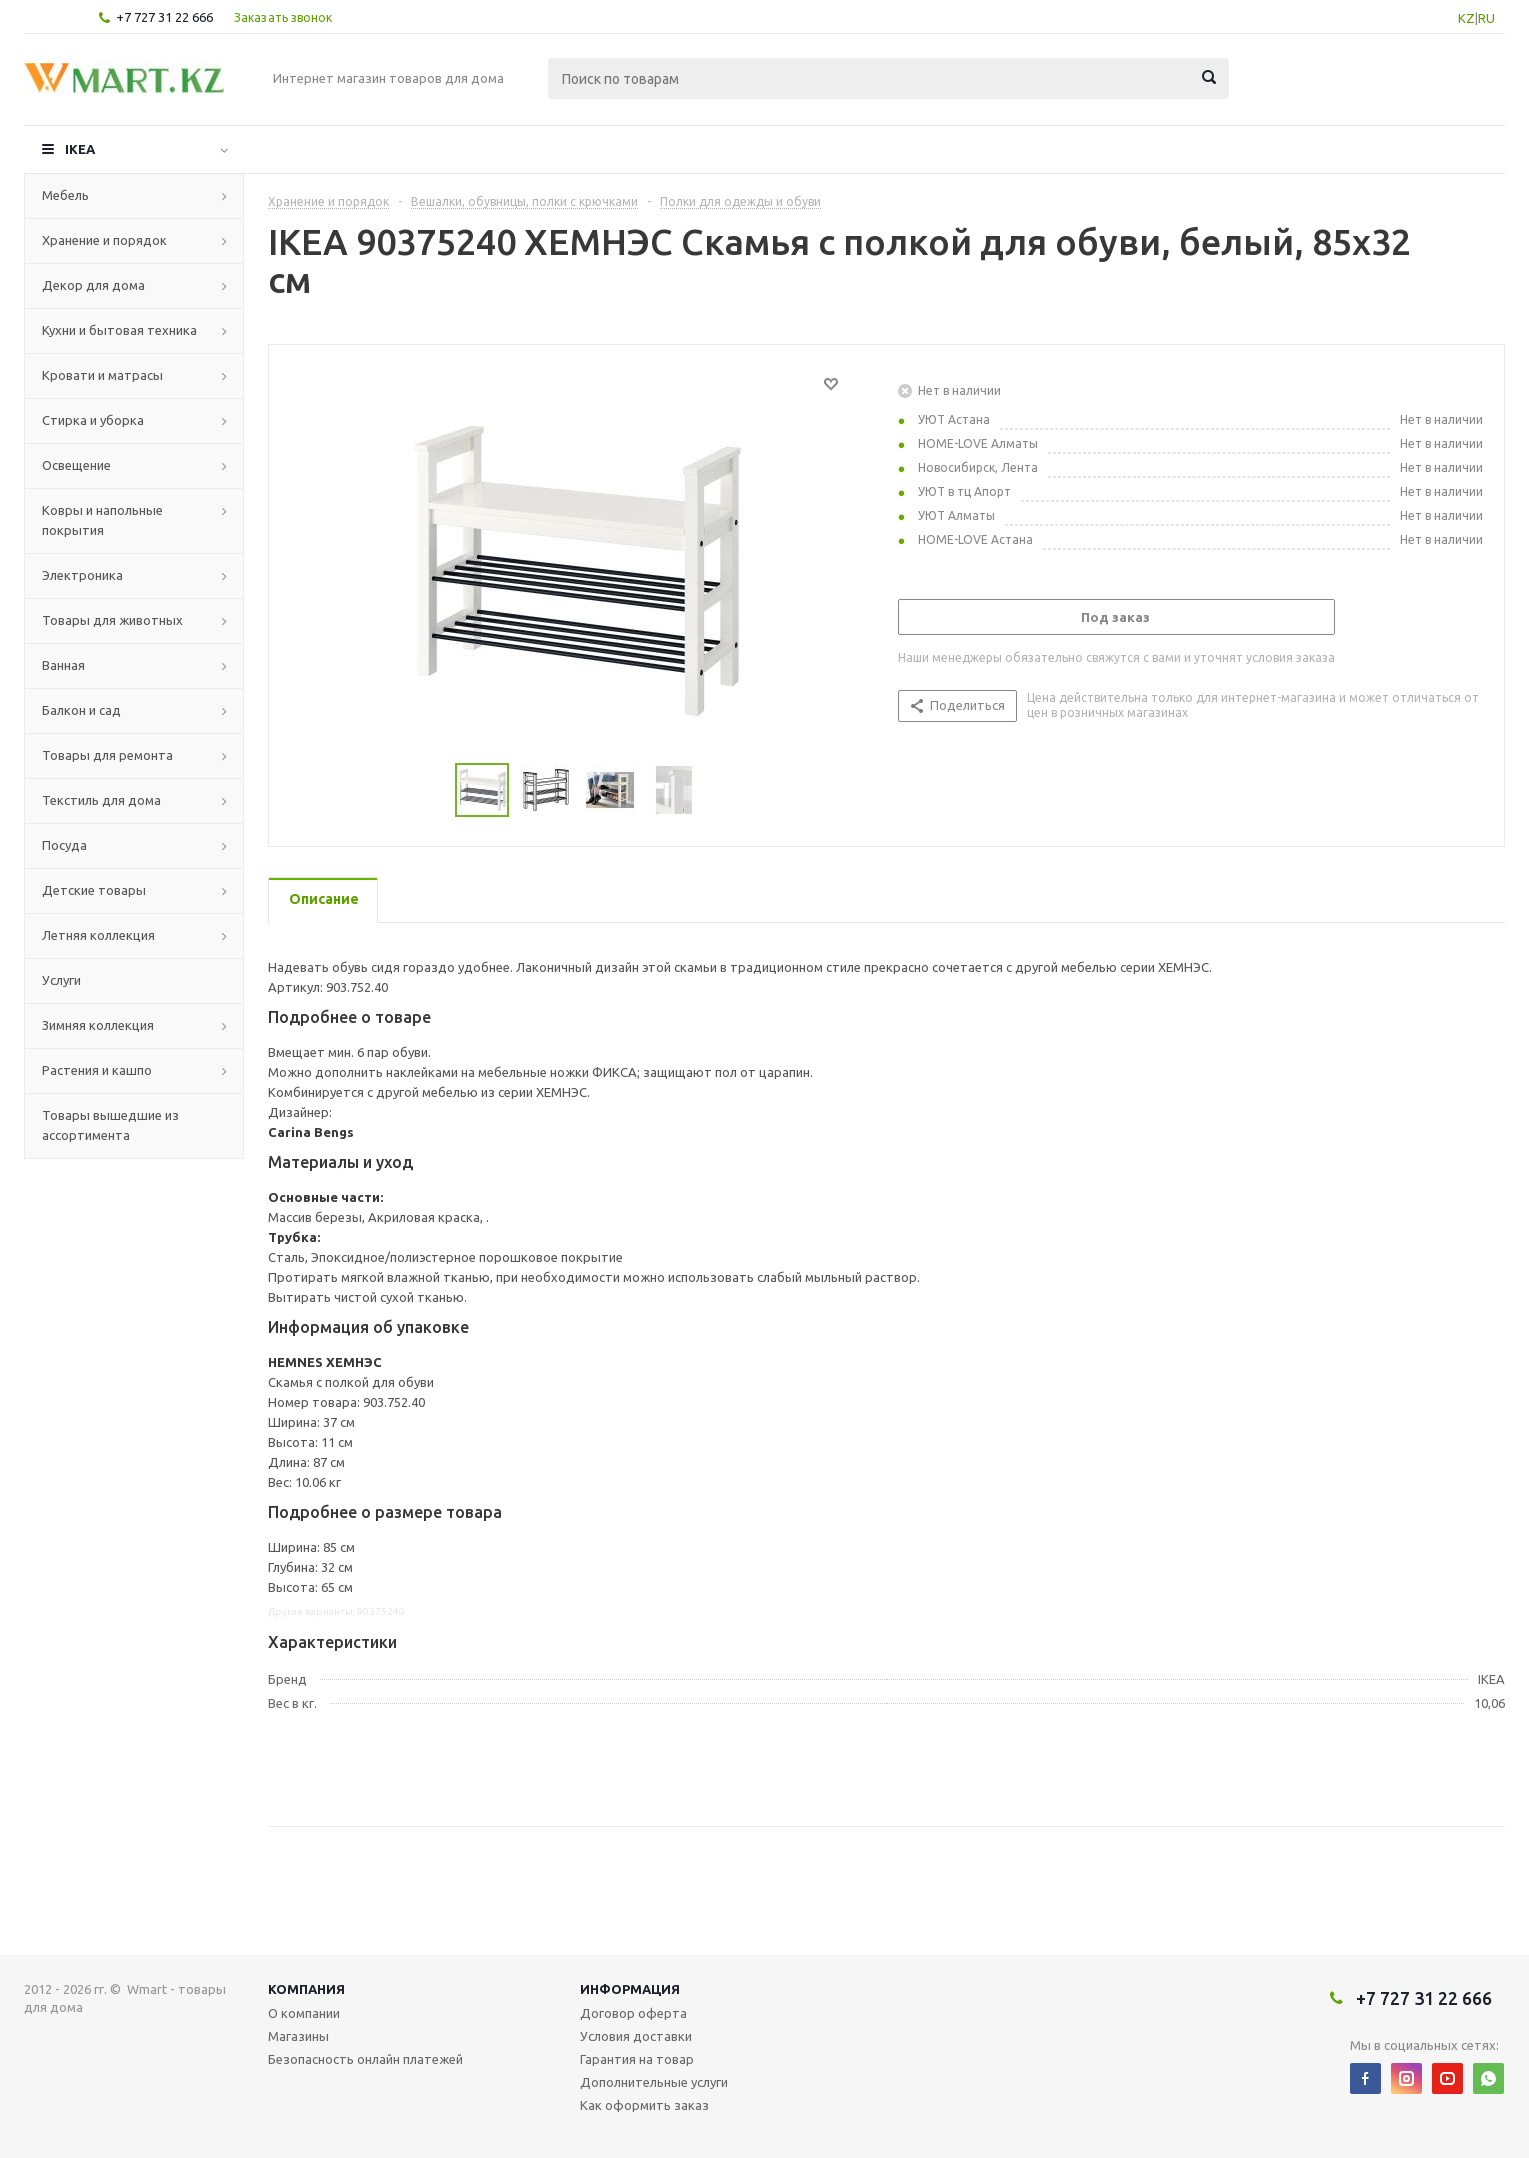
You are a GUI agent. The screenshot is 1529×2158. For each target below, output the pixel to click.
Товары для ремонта (107, 755)
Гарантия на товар (637, 2059)
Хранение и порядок (104, 240)
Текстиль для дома (101, 800)
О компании (304, 2013)
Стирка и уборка (93, 420)
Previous (431, 790)
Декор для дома (93, 285)
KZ (1466, 18)
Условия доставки (636, 2036)
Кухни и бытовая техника (119, 330)
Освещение (76, 465)
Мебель (65, 195)
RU (1486, 18)
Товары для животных (112, 620)
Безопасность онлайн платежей (365, 2059)
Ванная (63, 665)
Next (723, 790)
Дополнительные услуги (654, 2082)
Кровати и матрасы (102, 375)
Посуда (64, 845)
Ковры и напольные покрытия (102, 520)
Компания (306, 1989)
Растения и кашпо (97, 1070)
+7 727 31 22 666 (164, 17)
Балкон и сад (81, 710)
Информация (630, 1989)
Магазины (298, 2036)
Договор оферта (633, 2013)
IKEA (80, 149)
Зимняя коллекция (98, 1025)
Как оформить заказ (644, 2105)
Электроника (82, 575)
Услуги (61, 980)
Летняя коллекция (98, 935)
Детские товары (94, 890)
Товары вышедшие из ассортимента (110, 1125)
